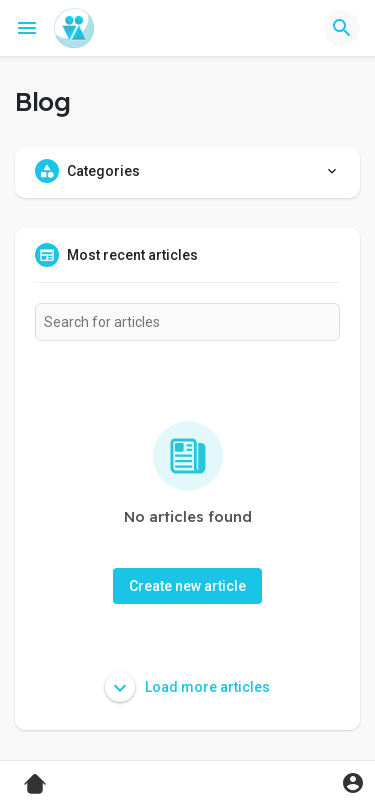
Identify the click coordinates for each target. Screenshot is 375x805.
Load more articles (187, 687)
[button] (342, 28)
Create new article (187, 586)
